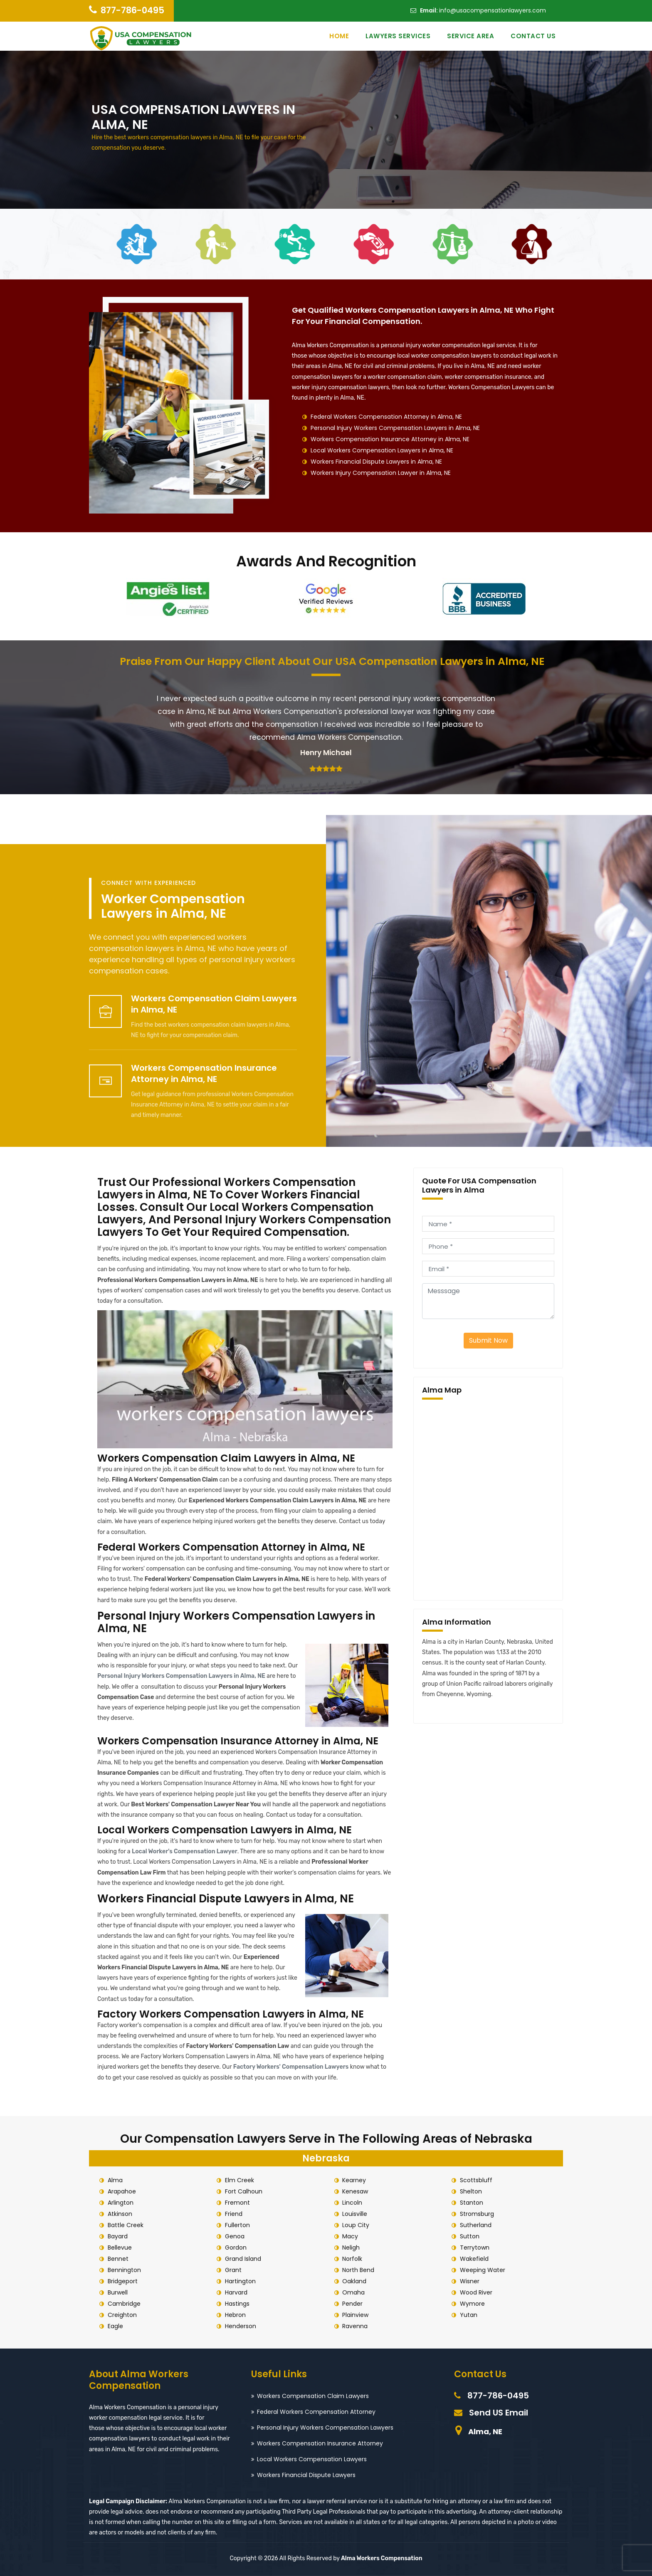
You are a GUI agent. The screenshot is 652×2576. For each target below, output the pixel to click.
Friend (233, 2214)
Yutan (468, 2315)
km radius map (488, 1498)
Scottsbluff (476, 2180)
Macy (350, 2236)
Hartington (240, 2281)
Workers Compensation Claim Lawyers (313, 2396)
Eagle (115, 2326)
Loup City (356, 2225)
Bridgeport (123, 2281)
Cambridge (124, 2303)
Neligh (351, 2247)
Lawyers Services (398, 36)
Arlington (120, 2202)
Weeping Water (482, 2270)
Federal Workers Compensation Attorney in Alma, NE (386, 416)
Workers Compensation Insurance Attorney (320, 2443)
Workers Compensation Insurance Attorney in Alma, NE (390, 439)
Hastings (237, 2303)
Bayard (118, 2236)
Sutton (469, 2236)
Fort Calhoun (243, 2191)
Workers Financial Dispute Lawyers (306, 2475)
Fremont (237, 2202)
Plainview (356, 2315)
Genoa (234, 2236)
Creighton (122, 2315)
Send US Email (498, 2412)
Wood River (476, 2292)
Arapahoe (122, 2191)
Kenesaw (355, 2191)
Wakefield (474, 2259)
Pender (353, 2303)
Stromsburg (477, 2214)
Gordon (236, 2247)
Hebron (235, 2315)
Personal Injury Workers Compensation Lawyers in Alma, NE (395, 428)
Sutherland (475, 2225)
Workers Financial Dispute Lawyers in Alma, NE (376, 461)
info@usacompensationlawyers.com (492, 10)
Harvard (236, 2292)
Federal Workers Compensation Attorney (316, 2412)
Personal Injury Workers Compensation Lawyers (325, 2427)
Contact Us (533, 36)
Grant (233, 2270)
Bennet (118, 2259)
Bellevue (120, 2247)
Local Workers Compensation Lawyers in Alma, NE (382, 450)
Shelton (471, 2191)
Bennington (124, 2270)
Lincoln (353, 2202)
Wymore (472, 2303)
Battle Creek (125, 2225)
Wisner (469, 2281)
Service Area (470, 36)
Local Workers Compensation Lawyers (312, 2459)
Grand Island (243, 2259)
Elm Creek (239, 2180)
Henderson (240, 2326)
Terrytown (474, 2247)
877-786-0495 (132, 10)
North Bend (359, 2270)
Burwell (118, 2292)
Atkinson (120, 2214)
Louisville (355, 2214)
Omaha (354, 2292)
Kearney (354, 2180)
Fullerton (237, 2225)
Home (339, 36)
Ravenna (355, 2326)
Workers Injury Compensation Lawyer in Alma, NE (381, 473)
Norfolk (353, 2259)
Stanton (471, 2202)
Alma (115, 2180)
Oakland (355, 2281)
